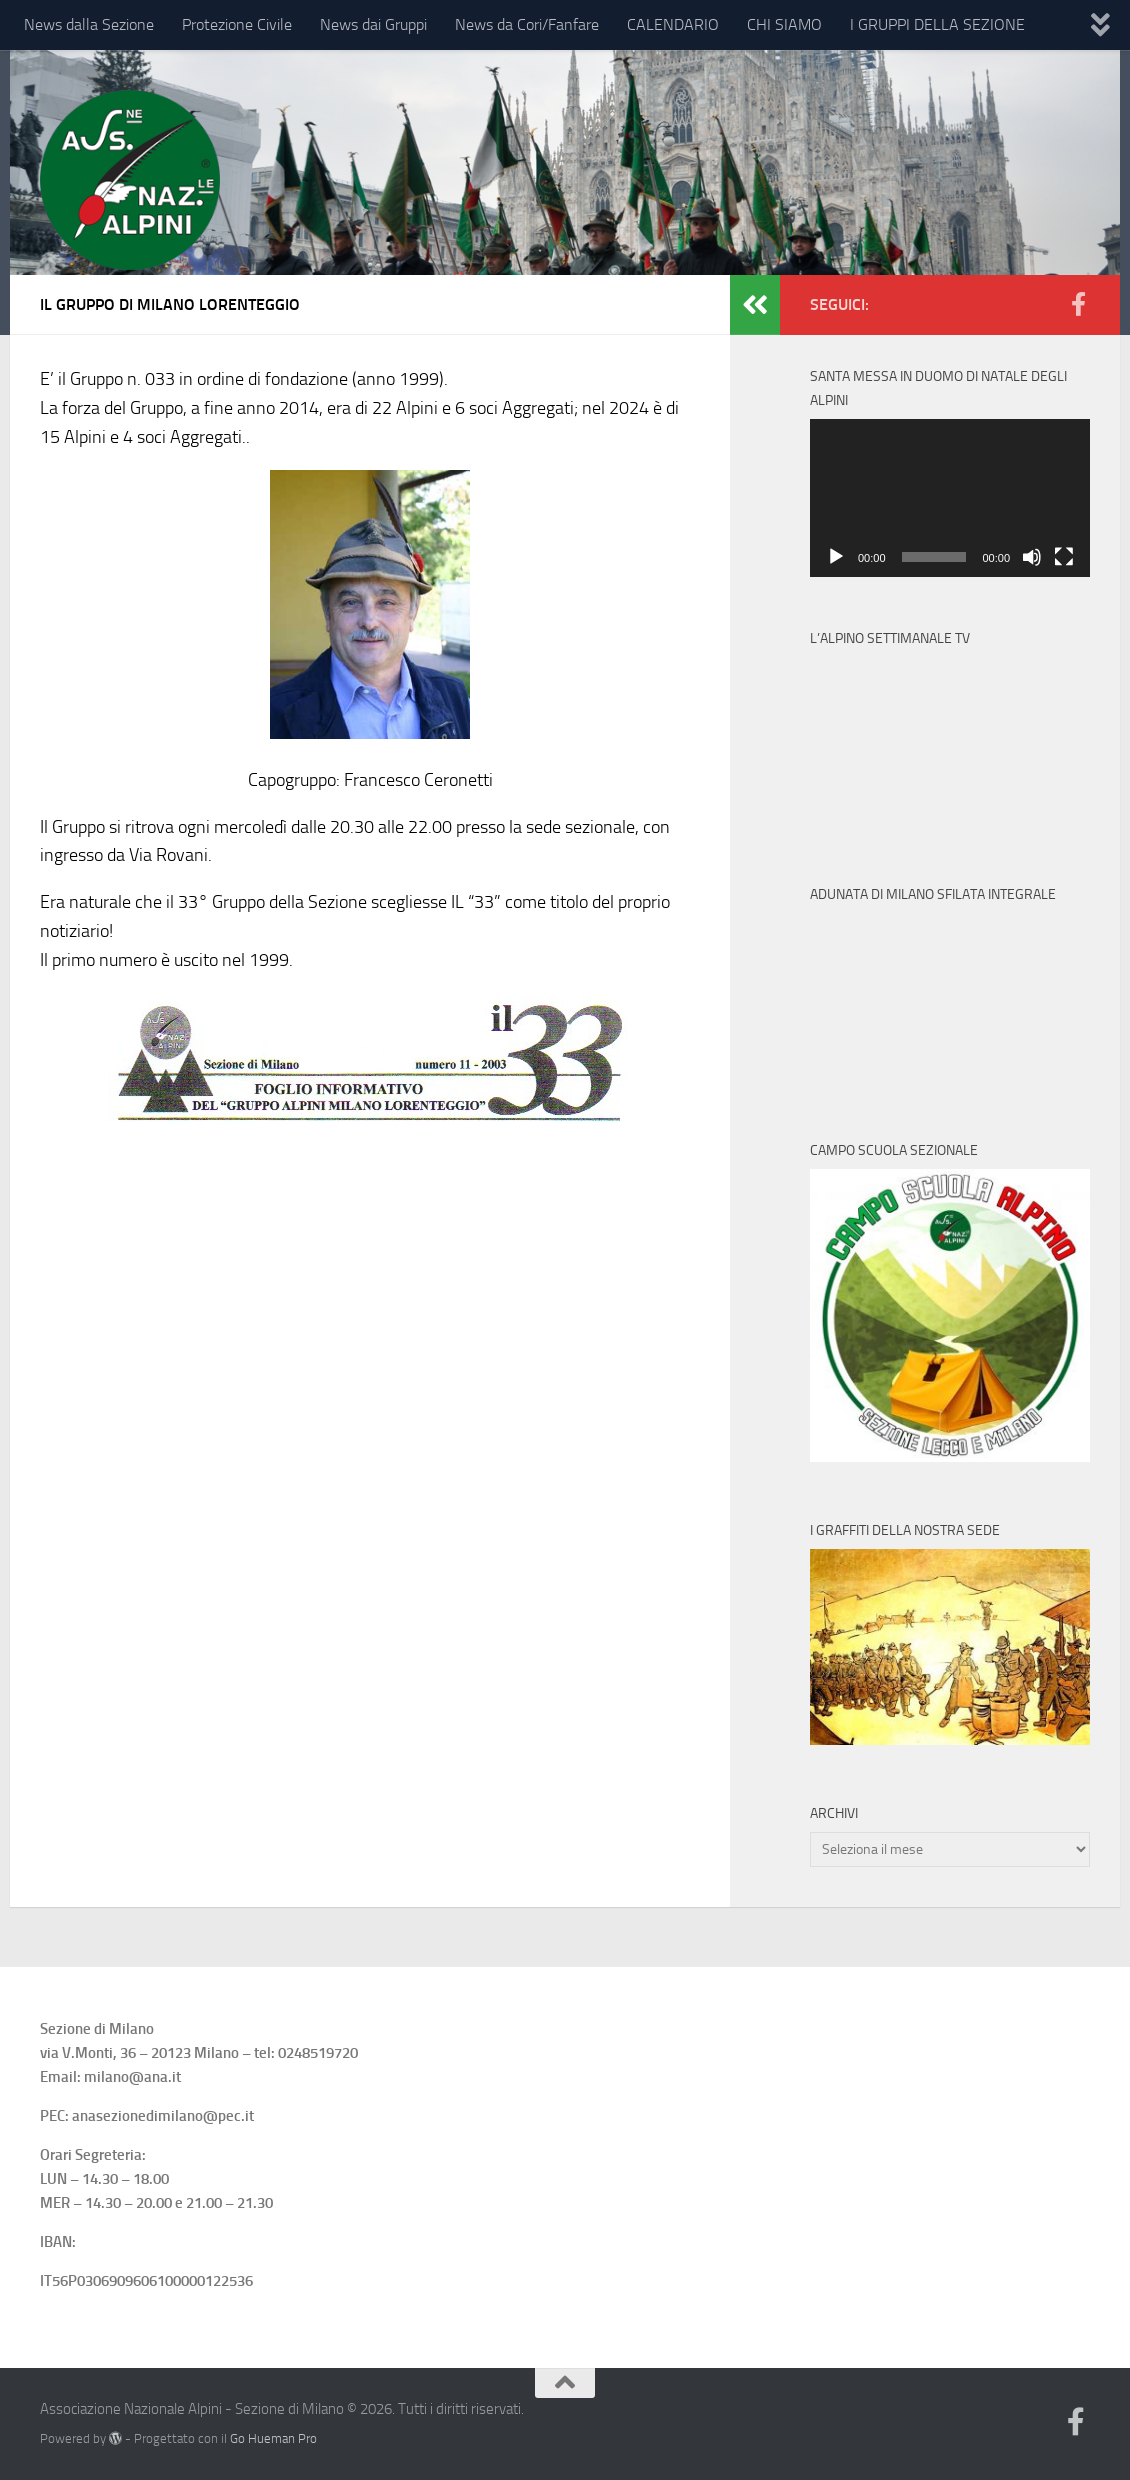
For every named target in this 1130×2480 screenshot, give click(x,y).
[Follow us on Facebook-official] (1078, 304)
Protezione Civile (237, 24)
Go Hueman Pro (273, 2438)
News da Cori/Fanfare (527, 24)
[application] (950, 498)
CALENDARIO (673, 24)
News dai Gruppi (373, 24)
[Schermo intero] (1064, 557)
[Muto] (1032, 557)
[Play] (836, 557)
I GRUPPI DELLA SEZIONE (937, 24)
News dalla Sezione (89, 24)
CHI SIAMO (784, 24)
